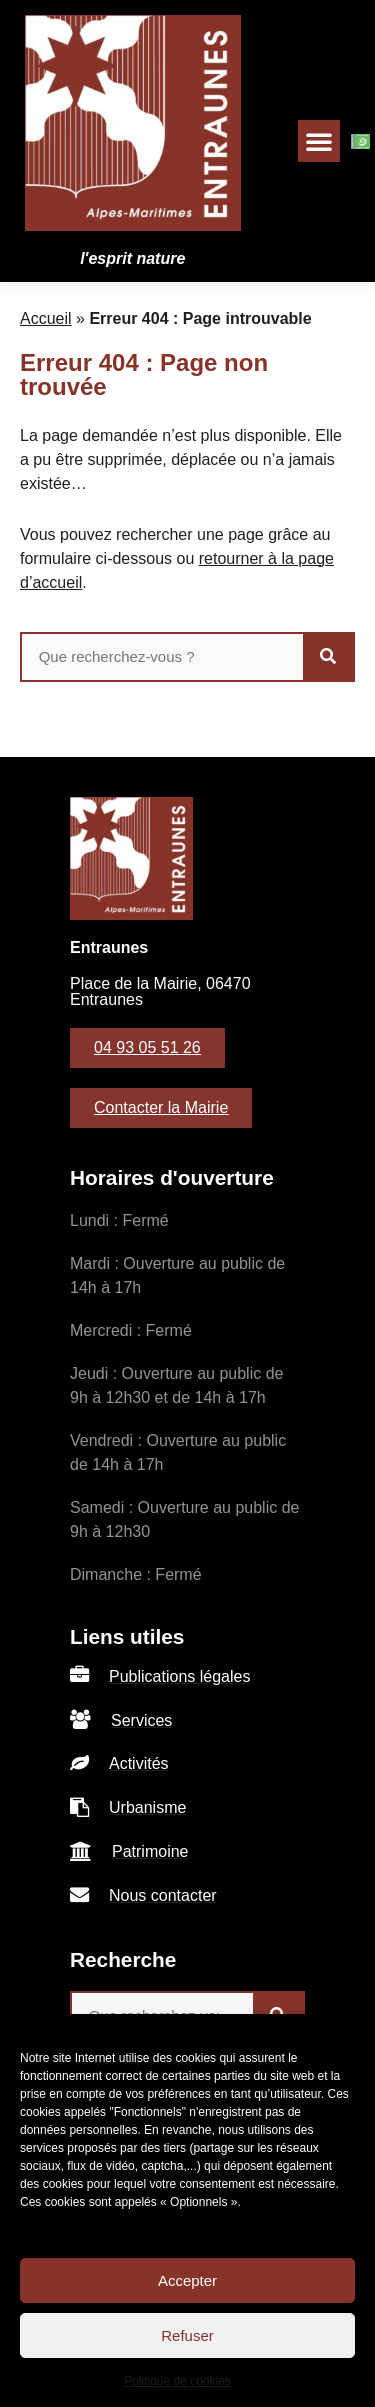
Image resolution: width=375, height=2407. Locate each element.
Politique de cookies (177, 2381)
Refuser (187, 2335)
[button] (319, 141)
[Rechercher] (328, 657)
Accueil (46, 318)
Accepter (187, 2280)
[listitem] (187, 1676)
